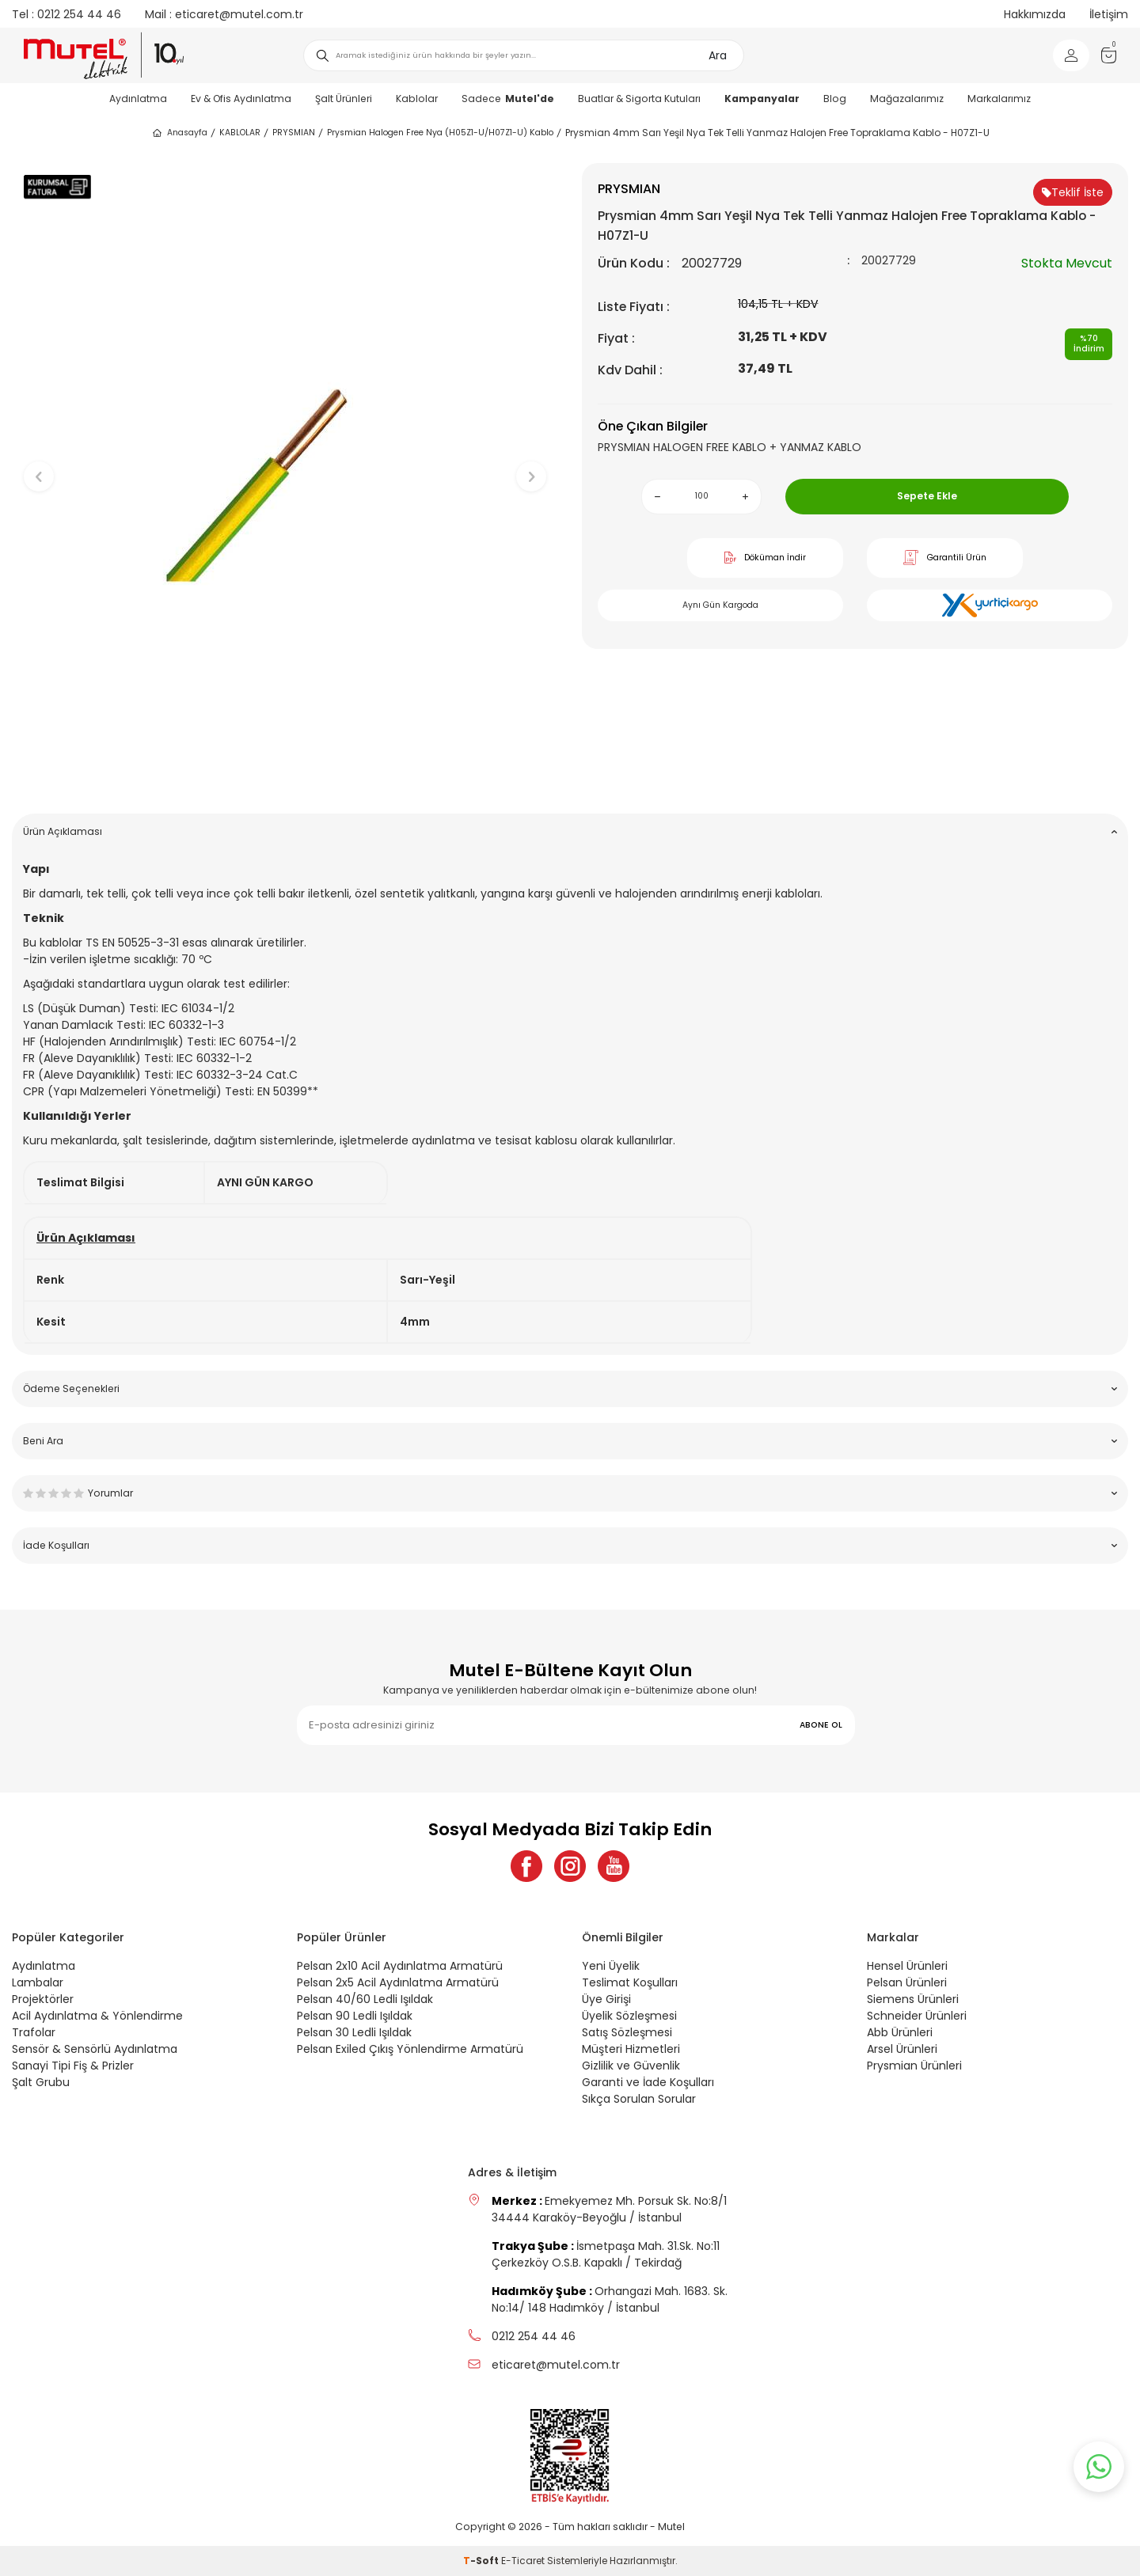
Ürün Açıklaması (570, 831)
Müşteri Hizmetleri (631, 2049)
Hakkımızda (1035, 14)
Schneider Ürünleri (917, 2016)
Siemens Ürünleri (913, 1999)
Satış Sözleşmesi (627, 2032)
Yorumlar (570, 1493)
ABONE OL (821, 1725)
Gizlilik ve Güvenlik (631, 2065)
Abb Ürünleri (900, 2032)
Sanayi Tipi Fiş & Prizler (73, 2065)
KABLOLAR (239, 132)
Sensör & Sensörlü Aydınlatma (94, 2049)
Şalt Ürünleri (343, 98)
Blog (834, 98)
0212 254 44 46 (66, 14)
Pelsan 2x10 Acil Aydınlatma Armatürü (400, 1966)
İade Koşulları (570, 1545)
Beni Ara (570, 1440)
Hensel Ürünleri (907, 1966)
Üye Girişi (606, 1999)
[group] (285, 463)
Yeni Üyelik (611, 1966)
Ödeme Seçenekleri (570, 1388)
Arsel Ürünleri (902, 2049)
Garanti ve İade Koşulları (648, 2082)
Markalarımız (999, 98)
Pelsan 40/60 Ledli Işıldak (365, 1999)
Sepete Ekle (927, 496)
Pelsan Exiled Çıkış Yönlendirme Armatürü (410, 2049)
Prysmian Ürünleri (914, 2065)
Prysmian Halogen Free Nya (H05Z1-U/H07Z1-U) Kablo (440, 132)
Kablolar (417, 98)
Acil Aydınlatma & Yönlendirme (97, 2016)
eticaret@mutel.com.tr (224, 14)
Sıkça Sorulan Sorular (639, 2099)
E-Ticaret (523, 2560)
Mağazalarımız (907, 98)
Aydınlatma (138, 98)
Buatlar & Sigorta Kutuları (639, 98)
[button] (285, 777)
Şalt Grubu (41, 2082)
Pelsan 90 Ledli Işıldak (354, 2016)
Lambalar (37, 1982)
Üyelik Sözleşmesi (629, 2016)
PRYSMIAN (293, 132)
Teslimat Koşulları (630, 1982)
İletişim (1108, 14)
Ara (718, 55)
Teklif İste (1073, 192)
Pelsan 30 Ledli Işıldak (354, 2032)
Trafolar (33, 2032)
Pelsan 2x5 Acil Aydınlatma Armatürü (398, 1982)
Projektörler (43, 1999)
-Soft (482, 2560)
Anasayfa (179, 133)
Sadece (508, 98)
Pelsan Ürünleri (907, 1982)
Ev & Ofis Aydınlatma (241, 98)
